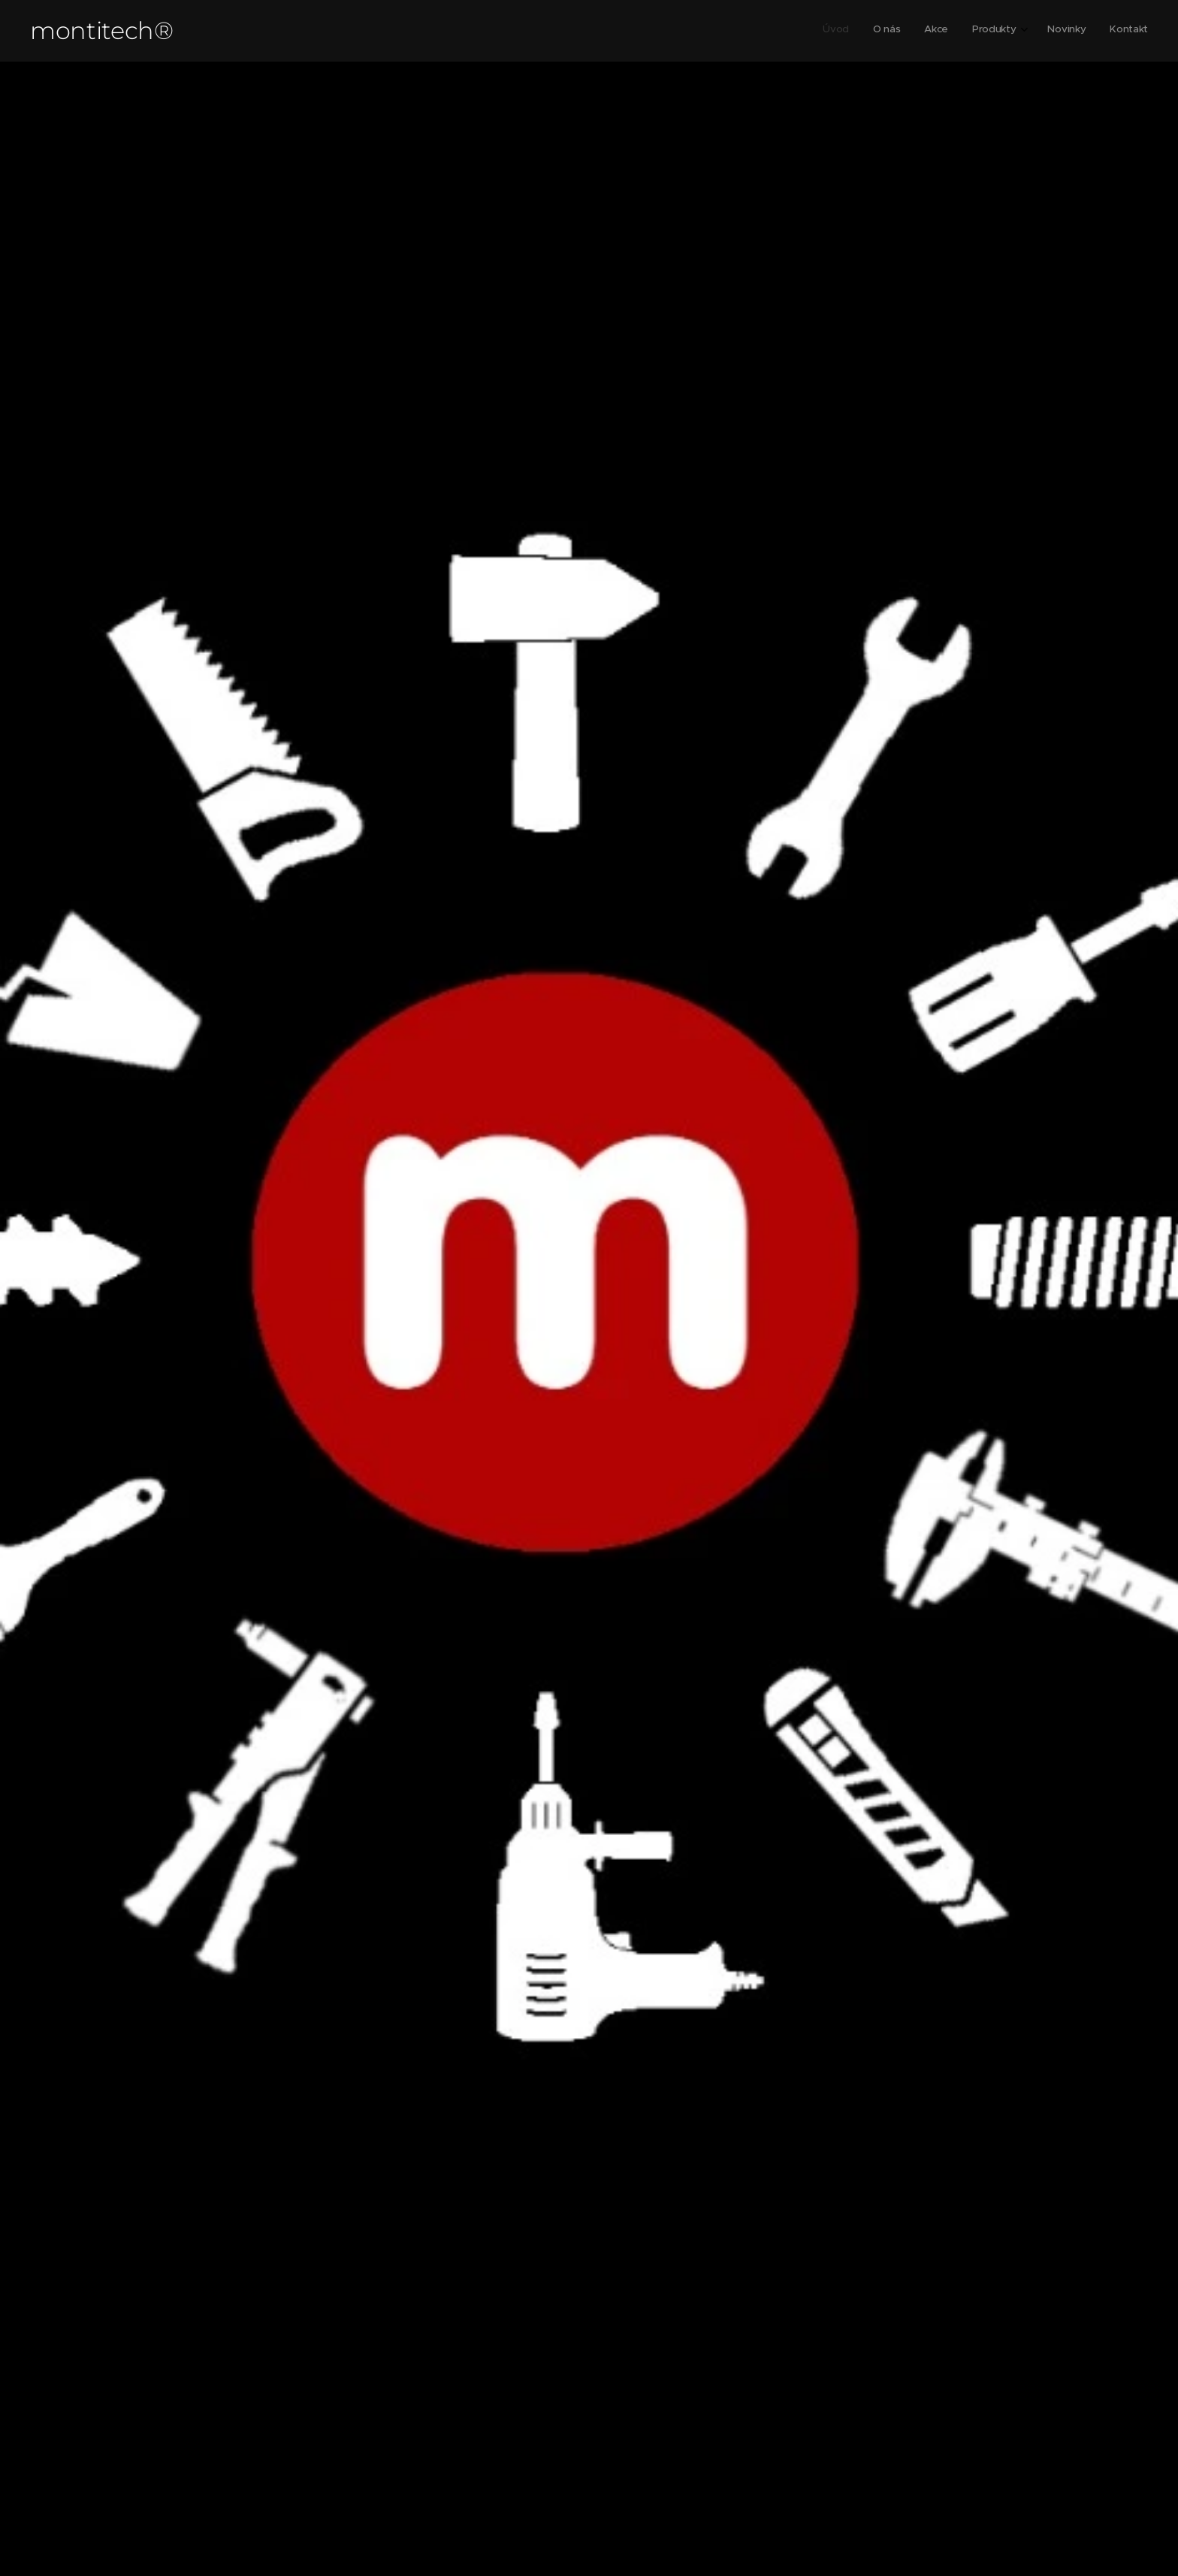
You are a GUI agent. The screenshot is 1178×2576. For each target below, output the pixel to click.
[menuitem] (1024, 31)
